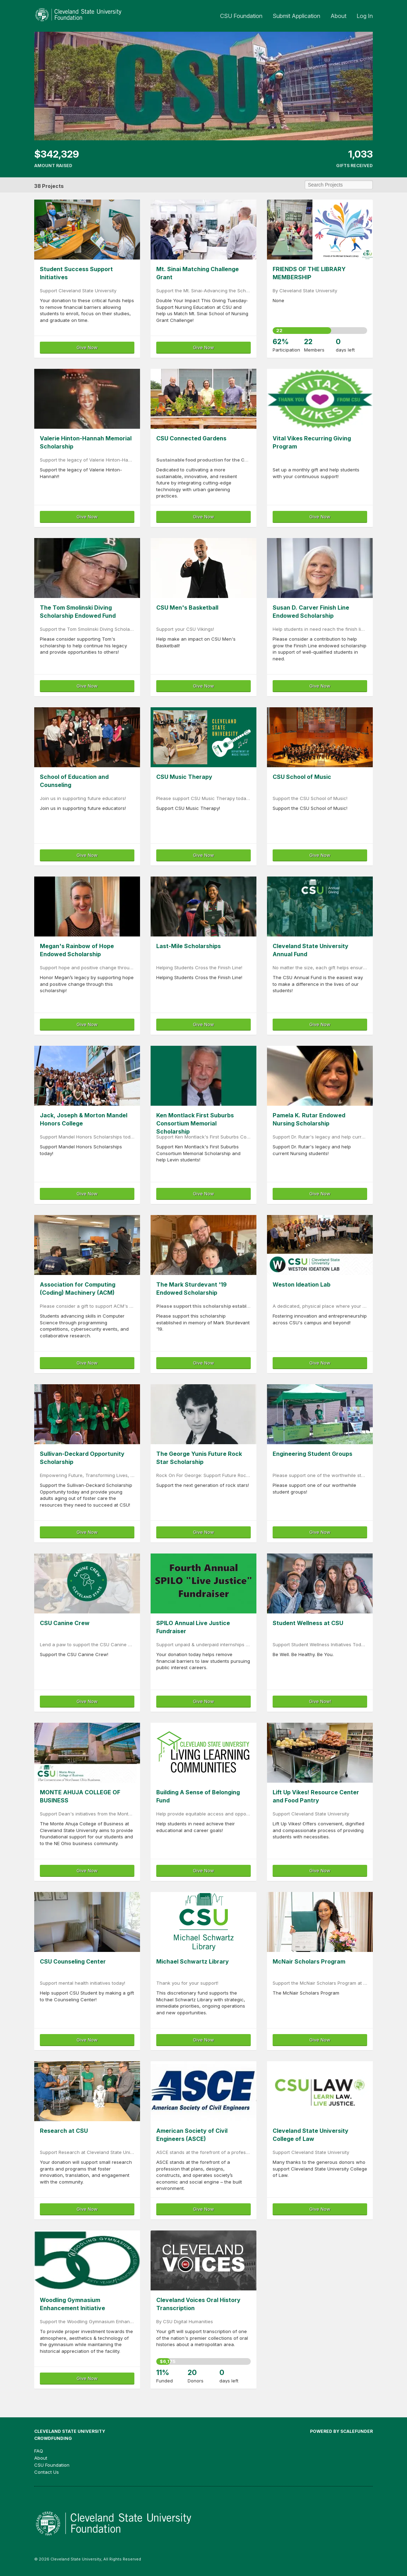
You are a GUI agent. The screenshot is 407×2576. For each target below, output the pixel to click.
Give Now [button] (87, 347)
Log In (365, 15)
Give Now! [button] (320, 1701)
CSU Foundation (242, 15)
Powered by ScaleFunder (341, 2431)
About (339, 15)
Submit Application (297, 15)
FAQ (38, 2451)
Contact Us (46, 2472)
